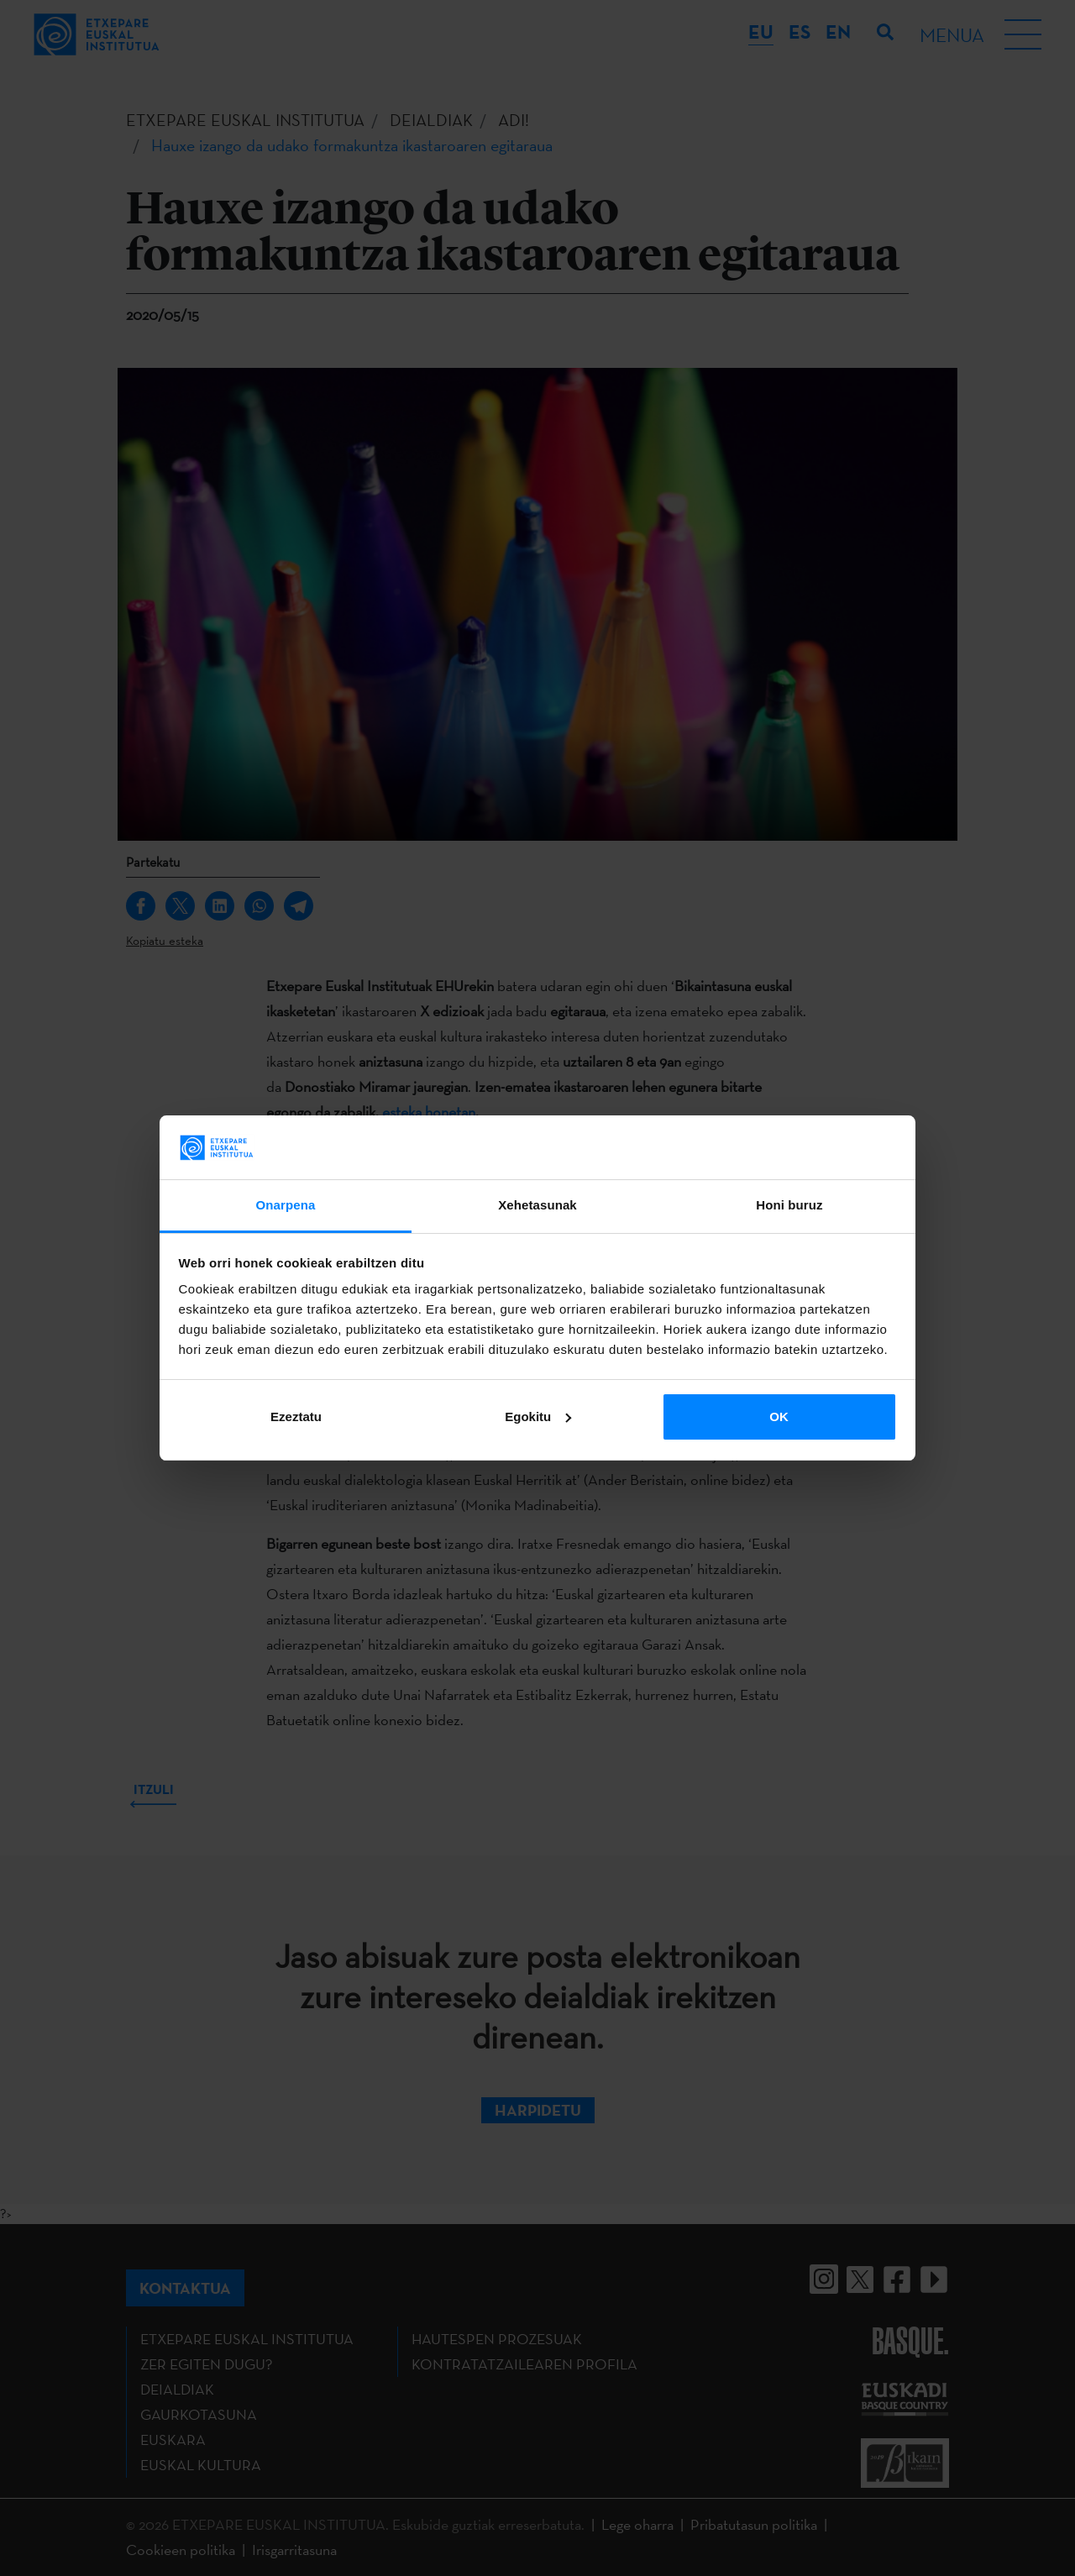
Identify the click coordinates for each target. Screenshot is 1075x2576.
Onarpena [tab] (286, 1205)
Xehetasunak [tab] (537, 1205)
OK (779, 1416)
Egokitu (538, 1416)
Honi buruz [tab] (789, 1205)
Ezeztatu (296, 1416)
